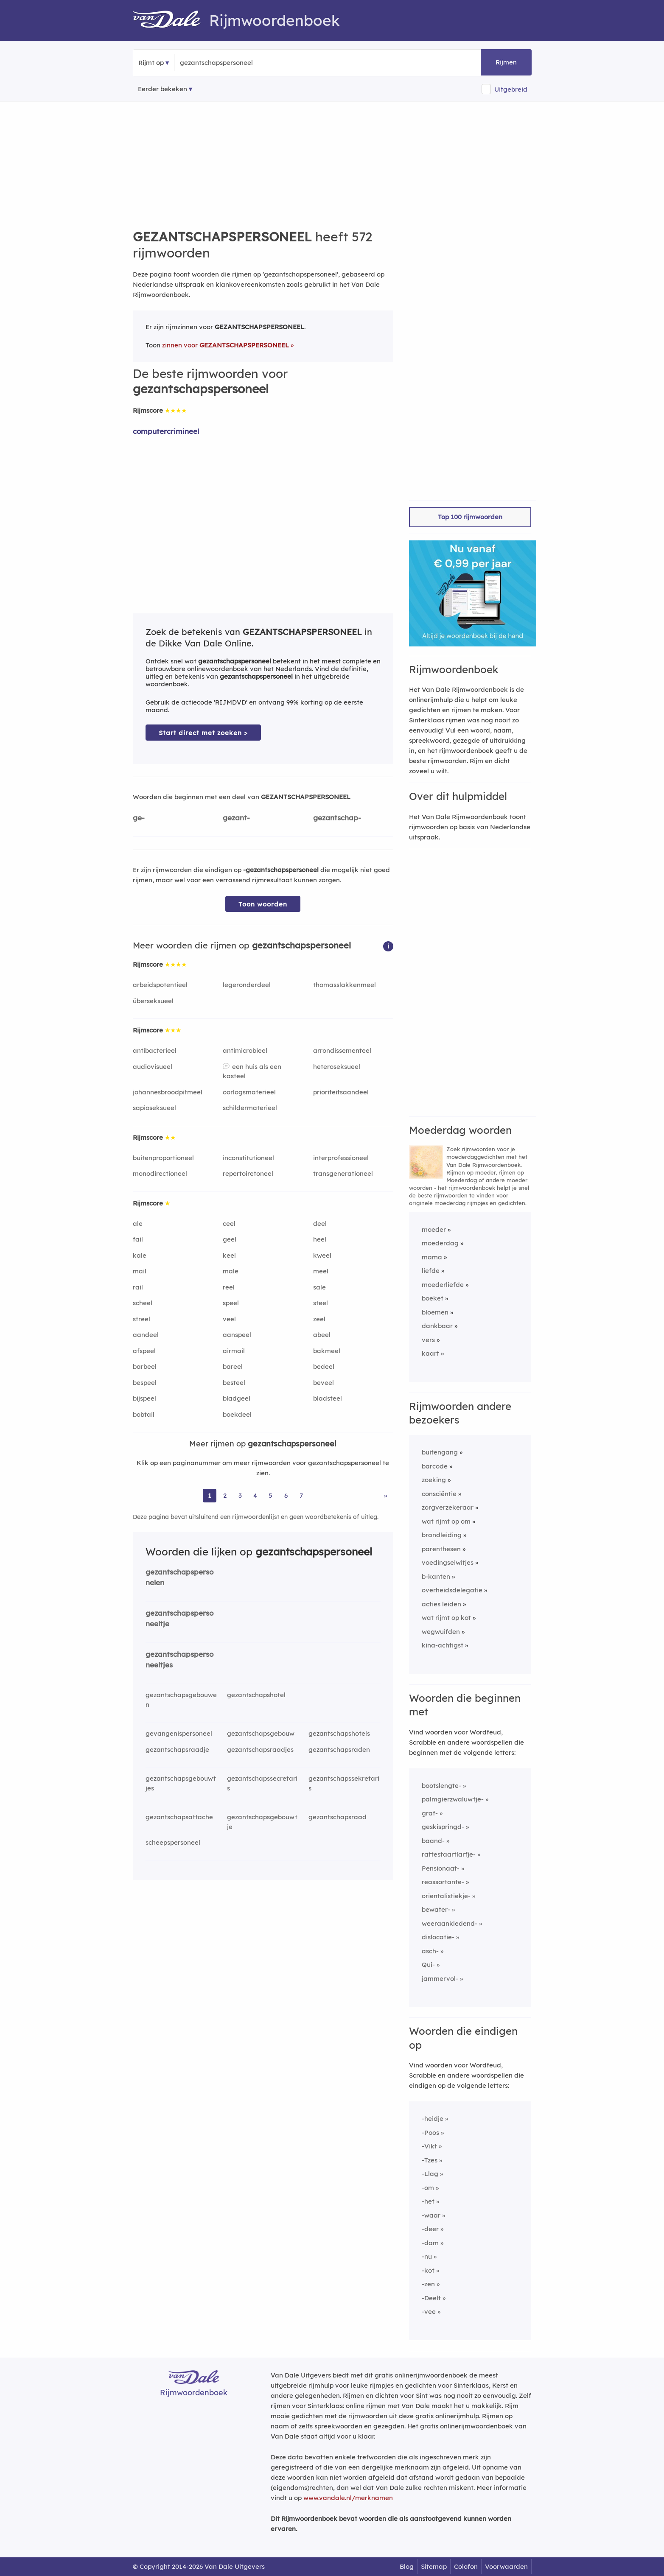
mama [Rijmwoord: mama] (432, 1257)
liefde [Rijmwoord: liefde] (431, 1271)
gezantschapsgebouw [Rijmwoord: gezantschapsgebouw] (260, 1733)
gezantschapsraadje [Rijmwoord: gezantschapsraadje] (177, 1749)
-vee (429, 2311)
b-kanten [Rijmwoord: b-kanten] (436, 1576)
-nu (427, 2256)
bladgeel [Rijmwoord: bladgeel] (236, 1398)
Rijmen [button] (506, 62)
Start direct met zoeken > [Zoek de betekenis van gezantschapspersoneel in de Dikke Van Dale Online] (203, 733)
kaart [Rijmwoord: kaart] (430, 1353)
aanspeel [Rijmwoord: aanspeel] (237, 1335)
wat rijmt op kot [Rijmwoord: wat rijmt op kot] (446, 1618)
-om (428, 2188)
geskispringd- (443, 1827)
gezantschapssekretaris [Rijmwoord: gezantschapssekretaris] (343, 1783)
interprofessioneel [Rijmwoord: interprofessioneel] (341, 1158)
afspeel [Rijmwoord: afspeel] (144, 1351)
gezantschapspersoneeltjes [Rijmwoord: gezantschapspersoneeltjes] (179, 1659)
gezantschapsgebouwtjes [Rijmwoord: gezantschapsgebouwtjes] (181, 1783)
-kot (428, 2270)
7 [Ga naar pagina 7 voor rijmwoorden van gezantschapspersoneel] (301, 1495)
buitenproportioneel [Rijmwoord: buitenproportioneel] (163, 1158)
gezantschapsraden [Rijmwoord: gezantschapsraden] (339, 1749)
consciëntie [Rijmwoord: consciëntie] (439, 1494)
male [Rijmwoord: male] (230, 1271)
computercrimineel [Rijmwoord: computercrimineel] (166, 431)
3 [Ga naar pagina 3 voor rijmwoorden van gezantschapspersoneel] (240, 1495)
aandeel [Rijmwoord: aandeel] (146, 1335)
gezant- (236, 817)
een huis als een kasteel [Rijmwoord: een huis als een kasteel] (252, 1071)
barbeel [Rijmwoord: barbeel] (145, 1366)
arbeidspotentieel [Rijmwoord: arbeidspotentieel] (160, 985)
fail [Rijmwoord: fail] (138, 1239)
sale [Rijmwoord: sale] (319, 1287)
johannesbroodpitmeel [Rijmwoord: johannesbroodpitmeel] (167, 1092)
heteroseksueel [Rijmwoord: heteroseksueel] (336, 1067)
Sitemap (434, 2566)
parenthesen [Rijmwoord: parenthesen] (441, 1549)
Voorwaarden (506, 2566)
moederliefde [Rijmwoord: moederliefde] (443, 1285)
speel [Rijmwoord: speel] (231, 1303)
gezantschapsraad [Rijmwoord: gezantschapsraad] (337, 1817)
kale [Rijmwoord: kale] (139, 1255)
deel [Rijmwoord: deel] (320, 1223)
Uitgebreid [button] (510, 89)
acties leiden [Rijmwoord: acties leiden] (441, 1604)
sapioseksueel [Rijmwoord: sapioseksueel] (154, 1108)
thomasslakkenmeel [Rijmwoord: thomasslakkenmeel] (344, 985)
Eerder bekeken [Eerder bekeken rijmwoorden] (162, 89)
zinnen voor (225, 345)
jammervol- (440, 1979)
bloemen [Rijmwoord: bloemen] (435, 1312)
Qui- (428, 1965)
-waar (431, 2215)
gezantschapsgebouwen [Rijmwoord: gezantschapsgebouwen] (181, 1700)
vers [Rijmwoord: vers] (428, 1340)
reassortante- (443, 1882)
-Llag (430, 2174)
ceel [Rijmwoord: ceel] (229, 1223)
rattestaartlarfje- (449, 1854)
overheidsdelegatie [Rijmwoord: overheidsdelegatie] (452, 1590)
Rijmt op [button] (151, 63)
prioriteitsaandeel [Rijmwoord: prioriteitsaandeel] (341, 1092)
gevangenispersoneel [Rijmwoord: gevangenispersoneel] (179, 1733)
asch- (430, 1951)
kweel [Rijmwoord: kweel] (322, 1255)
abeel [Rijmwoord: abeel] (322, 1335)
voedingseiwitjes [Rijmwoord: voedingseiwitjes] (447, 1562)
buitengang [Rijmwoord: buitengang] (440, 1452)
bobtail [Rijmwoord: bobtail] (143, 1414)
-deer (430, 2229)
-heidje (432, 2119)
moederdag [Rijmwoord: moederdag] (440, 1243)
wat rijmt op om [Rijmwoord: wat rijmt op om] (446, 1521)
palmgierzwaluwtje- (453, 1799)
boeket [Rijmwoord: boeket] (432, 1298)
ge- (139, 817)
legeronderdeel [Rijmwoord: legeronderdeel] (247, 985)
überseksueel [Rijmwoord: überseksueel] (153, 1001)
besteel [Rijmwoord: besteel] (234, 1383)
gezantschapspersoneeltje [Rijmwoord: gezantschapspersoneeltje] (179, 1618)
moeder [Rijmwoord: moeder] (434, 1229)
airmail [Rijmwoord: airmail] (234, 1351)
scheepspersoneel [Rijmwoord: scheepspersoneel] (173, 1842)
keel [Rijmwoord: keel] (229, 1255)
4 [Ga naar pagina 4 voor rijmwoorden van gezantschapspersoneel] (255, 1495)
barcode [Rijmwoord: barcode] (435, 1466)
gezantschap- (337, 817)
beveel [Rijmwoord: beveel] (323, 1383)
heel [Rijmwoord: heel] (319, 1239)
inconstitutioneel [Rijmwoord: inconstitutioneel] (248, 1158)
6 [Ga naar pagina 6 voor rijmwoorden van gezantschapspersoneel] (286, 1495)
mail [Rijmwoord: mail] (139, 1271)
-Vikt (429, 2146)
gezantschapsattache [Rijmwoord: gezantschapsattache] (179, 1817)
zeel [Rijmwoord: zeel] (319, 1319)
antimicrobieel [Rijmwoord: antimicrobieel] (245, 1050)
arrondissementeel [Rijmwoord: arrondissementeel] (342, 1050)
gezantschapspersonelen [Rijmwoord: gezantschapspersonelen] (179, 1577)
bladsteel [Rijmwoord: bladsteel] (327, 1398)
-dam (430, 2243)
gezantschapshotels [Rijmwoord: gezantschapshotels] (339, 1733)
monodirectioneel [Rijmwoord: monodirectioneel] (160, 1173)
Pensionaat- (440, 1868)
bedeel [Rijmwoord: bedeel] (323, 1366)
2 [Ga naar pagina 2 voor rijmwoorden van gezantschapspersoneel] (225, 1495)
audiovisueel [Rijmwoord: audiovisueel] (152, 1067)
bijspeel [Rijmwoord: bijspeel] (144, 1398)
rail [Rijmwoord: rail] (138, 1287)
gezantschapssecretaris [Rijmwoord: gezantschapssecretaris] (262, 1783)
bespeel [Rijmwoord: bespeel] (145, 1383)
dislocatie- (438, 1937)
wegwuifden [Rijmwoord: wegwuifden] (441, 1632)
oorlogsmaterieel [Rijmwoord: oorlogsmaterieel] (249, 1092)
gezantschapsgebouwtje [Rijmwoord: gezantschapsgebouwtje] (262, 1822)
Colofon (466, 2566)
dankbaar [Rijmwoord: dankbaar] (437, 1326)
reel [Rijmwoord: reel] (229, 1287)
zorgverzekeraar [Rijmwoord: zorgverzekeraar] (447, 1507)
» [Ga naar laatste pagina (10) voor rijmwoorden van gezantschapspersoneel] (385, 1495)
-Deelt (431, 2298)
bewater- (436, 1909)
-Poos (430, 2132)
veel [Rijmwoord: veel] (229, 1319)
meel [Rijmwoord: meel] (320, 1271)
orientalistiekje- (446, 1896)
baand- (433, 1841)
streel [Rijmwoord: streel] (141, 1319)
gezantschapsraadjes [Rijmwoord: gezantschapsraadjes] (260, 1749)
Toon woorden (262, 904)
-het (428, 2201)
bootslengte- (441, 1786)
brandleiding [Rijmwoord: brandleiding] (442, 1535)
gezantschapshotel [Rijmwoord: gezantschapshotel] (256, 1695)
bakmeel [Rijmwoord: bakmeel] (326, 1351)
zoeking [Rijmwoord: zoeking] (434, 1480)
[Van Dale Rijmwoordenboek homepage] (171, 20)
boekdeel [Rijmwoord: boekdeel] (237, 1414)
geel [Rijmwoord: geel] (229, 1239)
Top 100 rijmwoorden (470, 517)
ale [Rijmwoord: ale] (138, 1223)
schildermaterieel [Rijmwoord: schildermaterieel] (250, 1108)
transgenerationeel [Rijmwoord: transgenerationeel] (343, 1173)
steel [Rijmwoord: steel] (320, 1303)
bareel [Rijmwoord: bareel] (233, 1366)
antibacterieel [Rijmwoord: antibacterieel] (155, 1050)
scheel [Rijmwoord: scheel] (142, 1303)
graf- (430, 1813)
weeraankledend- (449, 1923)
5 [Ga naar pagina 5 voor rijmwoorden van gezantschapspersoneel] (270, 1495)
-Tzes (429, 2160)
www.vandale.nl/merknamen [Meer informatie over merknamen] (348, 2498)
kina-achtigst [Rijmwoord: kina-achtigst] (442, 1645)
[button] (388, 945)
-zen (428, 2284)
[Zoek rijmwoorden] (221, 63)
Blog (407, 2566)
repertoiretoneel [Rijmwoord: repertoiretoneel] (248, 1173)
